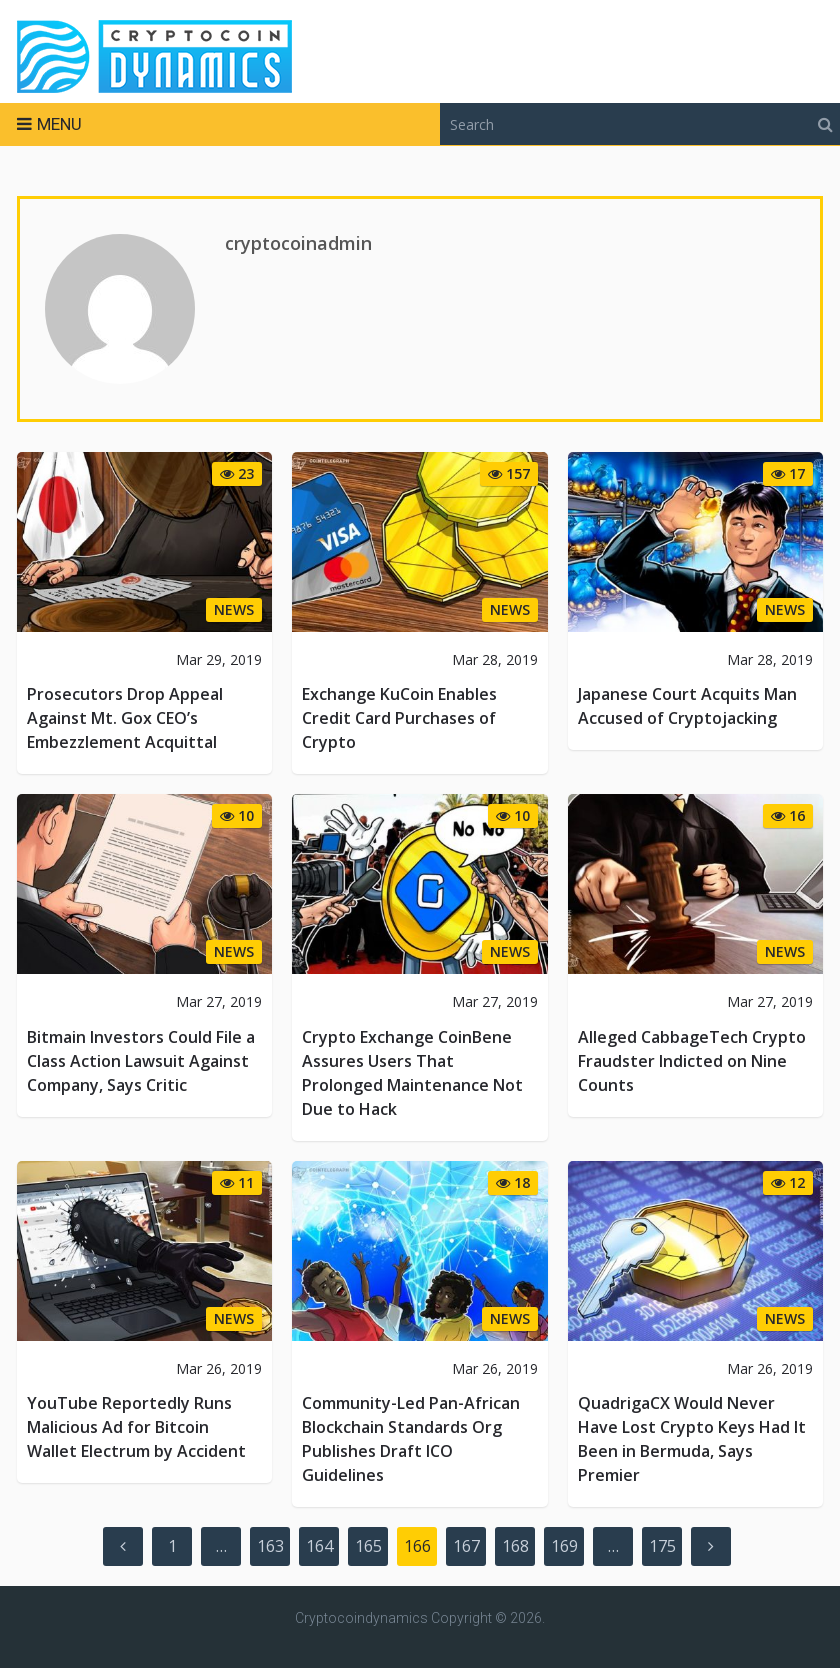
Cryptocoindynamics (361, 1618)
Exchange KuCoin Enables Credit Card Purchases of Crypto (399, 718)
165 (368, 1546)
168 (515, 1546)
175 (662, 1546)
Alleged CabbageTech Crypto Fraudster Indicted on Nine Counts (692, 1061)
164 (319, 1546)
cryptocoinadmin (298, 243)
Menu (59, 124)
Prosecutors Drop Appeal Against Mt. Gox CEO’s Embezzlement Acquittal (125, 718)
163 (270, 1546)
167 (466, 1546)
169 (564, 1546)
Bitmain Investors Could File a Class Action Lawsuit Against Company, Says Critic (141, 1061)
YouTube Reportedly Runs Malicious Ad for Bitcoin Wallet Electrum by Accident (136, 1427)
